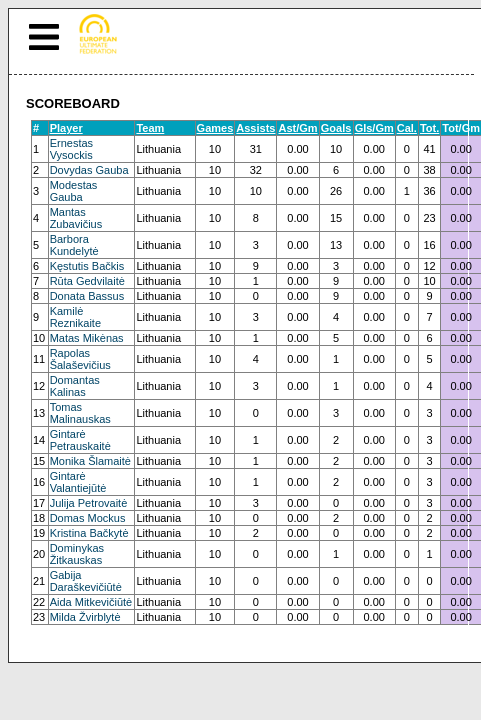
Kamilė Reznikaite (75, 317)
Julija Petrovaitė (89, 503)
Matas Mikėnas (87, 338)
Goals (336, 128)
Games (215, 128)
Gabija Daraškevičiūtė (86, 581)
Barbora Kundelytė (74, 245)
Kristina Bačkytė (89, 533)
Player (66, 128)
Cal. (407, 128)
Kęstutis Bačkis (87, 266)
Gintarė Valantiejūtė (78, 482)
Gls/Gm (374, 128)
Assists (255, 128)
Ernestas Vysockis (71, 149)
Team (150, 128)
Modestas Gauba (74, 191)
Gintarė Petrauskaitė (80, 440)
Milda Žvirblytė (85, 617)
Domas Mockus (88, 518)
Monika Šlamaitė (90, 461)
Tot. (429, 128)
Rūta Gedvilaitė (87, 281)
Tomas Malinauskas (80, 413)
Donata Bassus (87, 296)
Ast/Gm (297, 128)
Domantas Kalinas (75, 386)
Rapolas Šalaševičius (80, 359)
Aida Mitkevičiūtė (91, 602)
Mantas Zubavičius (76, 218)
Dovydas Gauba (89, 170)
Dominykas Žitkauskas (77, 554)
